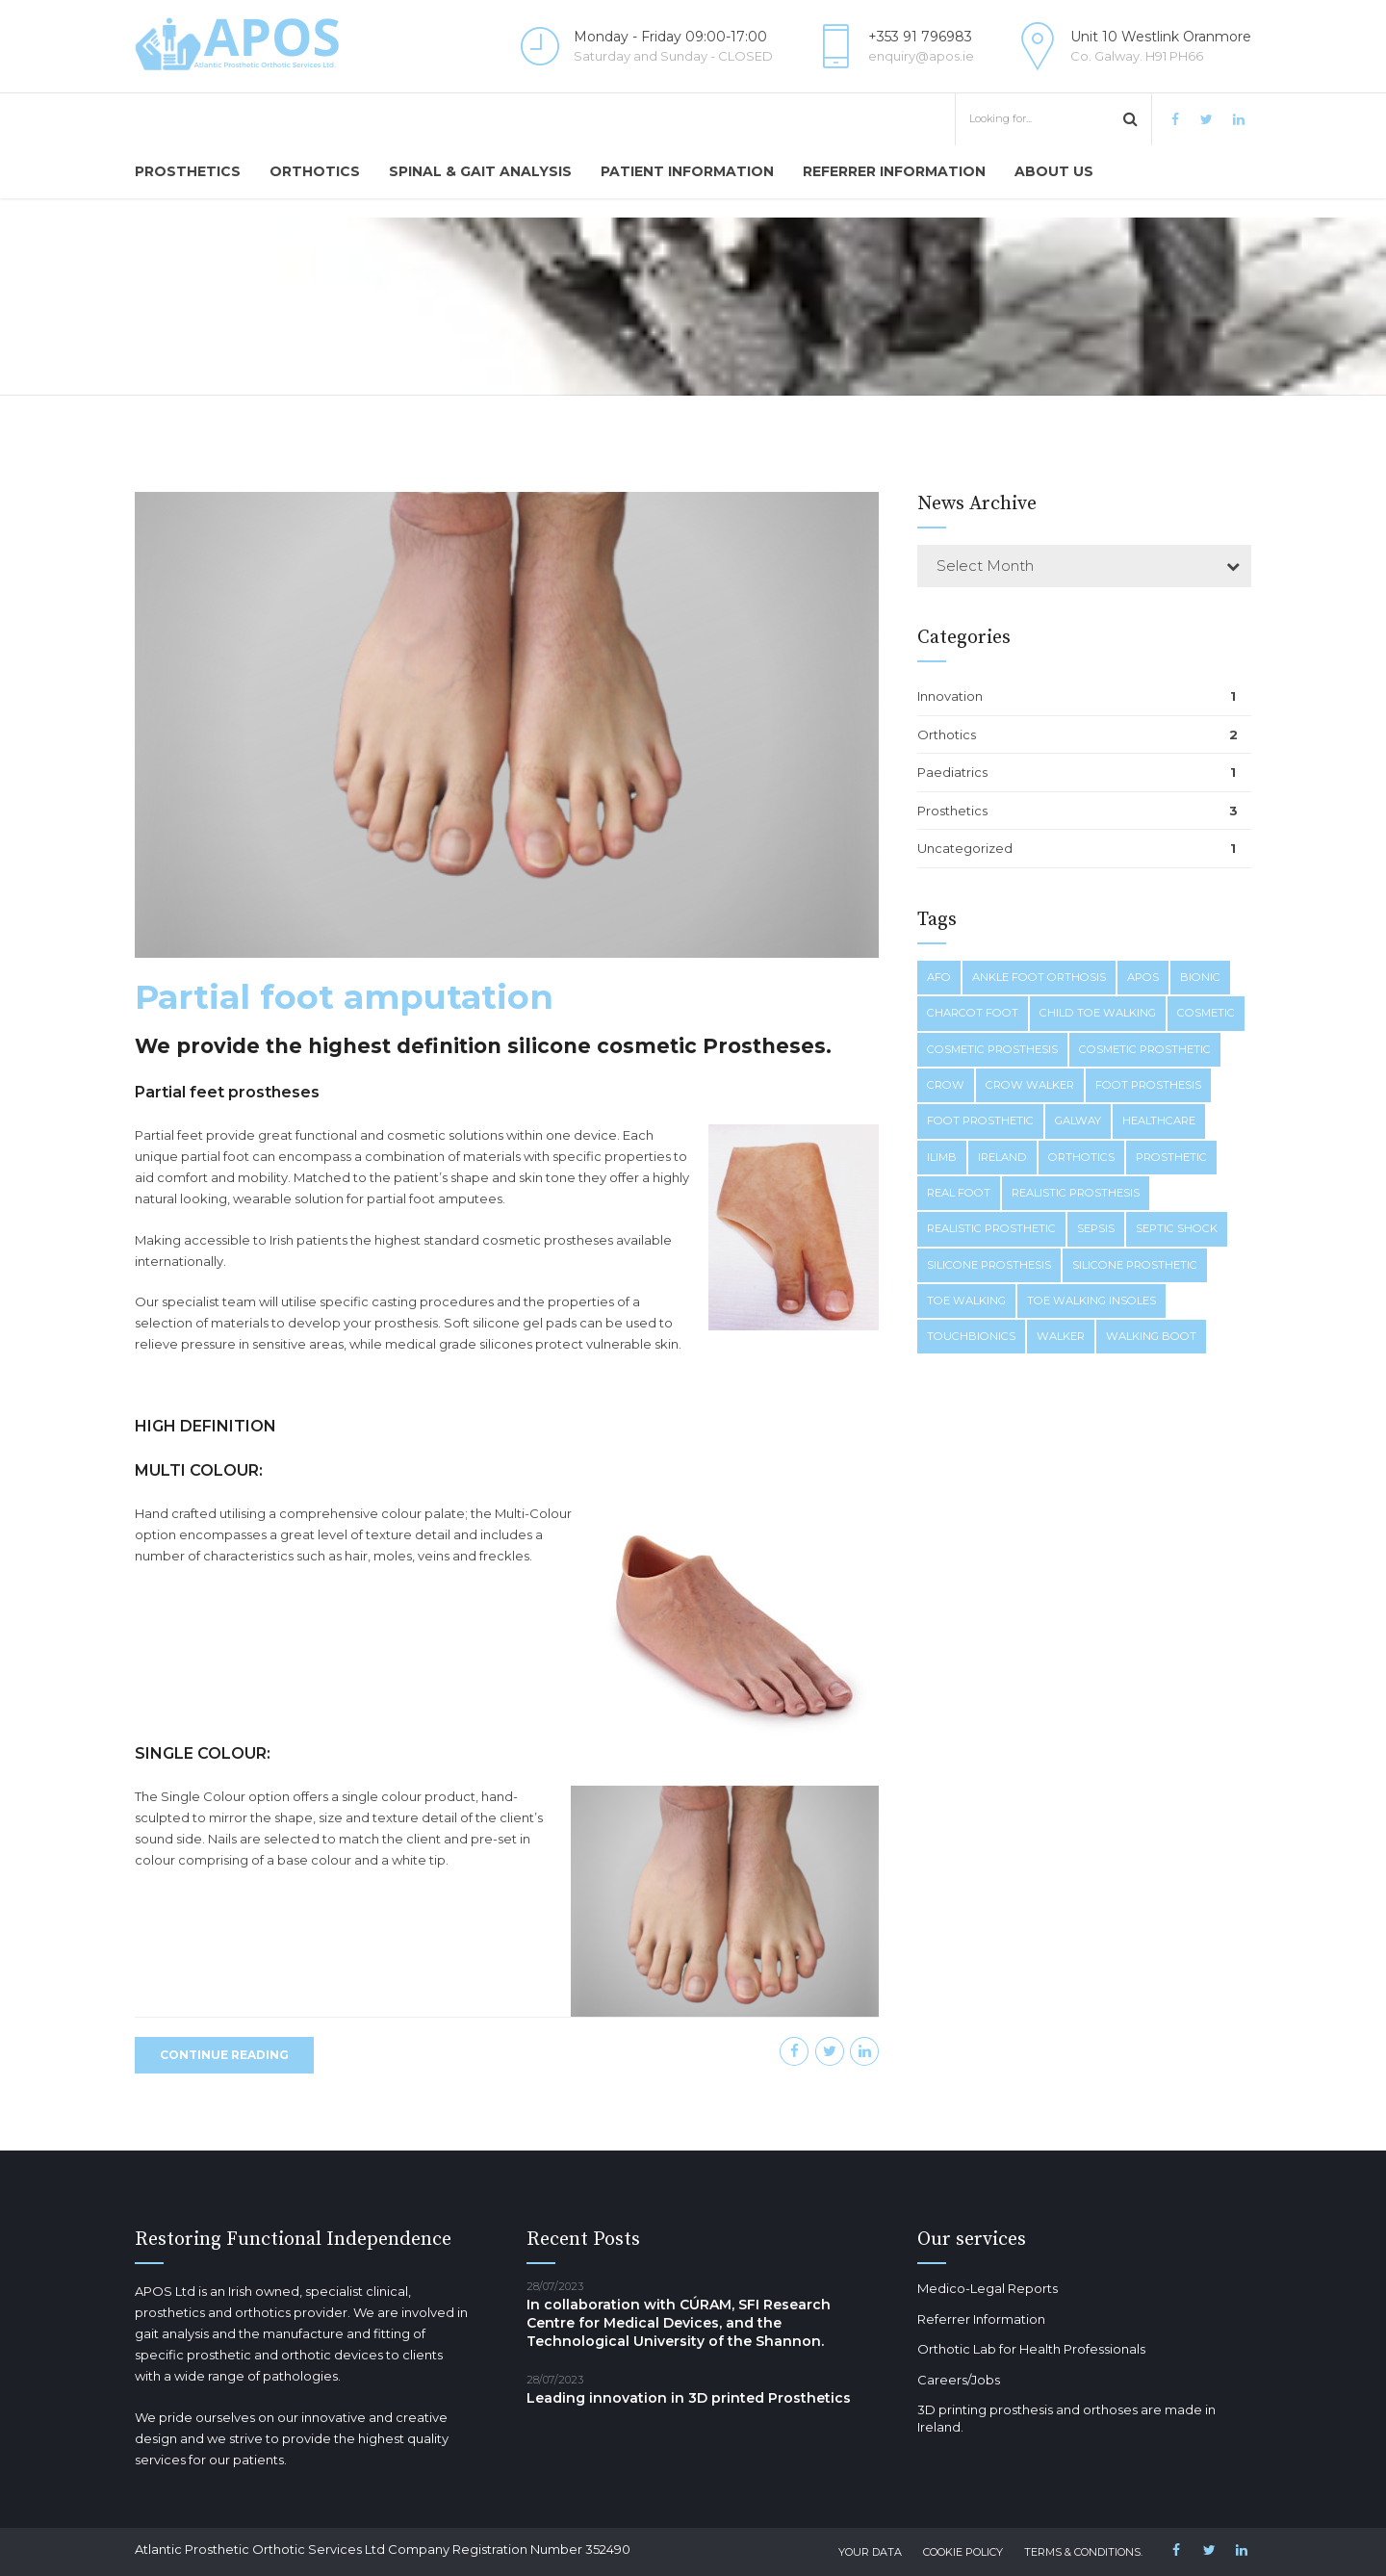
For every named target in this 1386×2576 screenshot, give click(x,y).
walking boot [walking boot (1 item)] (1151, 1336)
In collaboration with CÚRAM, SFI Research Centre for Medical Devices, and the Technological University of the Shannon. (678, 2323)
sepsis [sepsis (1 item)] (1096, 1228)
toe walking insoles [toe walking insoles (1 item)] (1091, 1300)
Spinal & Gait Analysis (480, 171)
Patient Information (687, 171)
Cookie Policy (963, 2552)
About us (1053, 171)
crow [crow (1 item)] (945, 1085)
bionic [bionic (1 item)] (1200, 977)
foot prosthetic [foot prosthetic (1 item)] (980, 1120)
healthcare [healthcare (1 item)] (1158, 1120)
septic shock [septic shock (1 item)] (1177, 1228)
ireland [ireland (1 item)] (1002, 1157)
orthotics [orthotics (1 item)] (1081, 1157)
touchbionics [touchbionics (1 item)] (971, 1336)
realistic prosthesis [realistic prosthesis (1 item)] (1076, 1192)
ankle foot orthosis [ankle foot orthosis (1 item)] (1039, 977)
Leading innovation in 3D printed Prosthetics (688, 2398)
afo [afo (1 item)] (939, 977)
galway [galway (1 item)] (1078, 1120)
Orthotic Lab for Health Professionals (1031, 2349)
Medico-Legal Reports (987, 2288)
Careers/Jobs (958, 2379)
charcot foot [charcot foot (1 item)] (972, 1012)
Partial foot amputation (344, 998)
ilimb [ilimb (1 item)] (942, 1157)
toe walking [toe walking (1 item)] (966, 1300)
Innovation (950, 696)
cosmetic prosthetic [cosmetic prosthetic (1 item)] (1145, 1049)
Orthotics (315, 171)
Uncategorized (965, 848)
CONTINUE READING (224, 2056)
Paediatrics (952, 772)
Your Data (870, 2552)
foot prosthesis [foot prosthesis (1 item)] (1148, 1085)
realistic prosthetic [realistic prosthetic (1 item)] (991, 1228)
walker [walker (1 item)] (1061, 1336)
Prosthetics (188, 171)
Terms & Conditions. (1083, 2552)
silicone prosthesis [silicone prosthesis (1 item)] (989, 1265)
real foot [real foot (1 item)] (958, 1192)
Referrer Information (894, 171)
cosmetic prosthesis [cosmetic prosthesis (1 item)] (992, 1049)
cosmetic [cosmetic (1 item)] (1206, 1012)
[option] (507, 727)
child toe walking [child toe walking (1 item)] (1098, 1012)
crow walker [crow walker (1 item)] (1030, 1085)
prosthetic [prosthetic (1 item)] (1171, 1157)
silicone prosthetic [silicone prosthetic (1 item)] (1134, 1265)
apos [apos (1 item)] (1143, 977)
